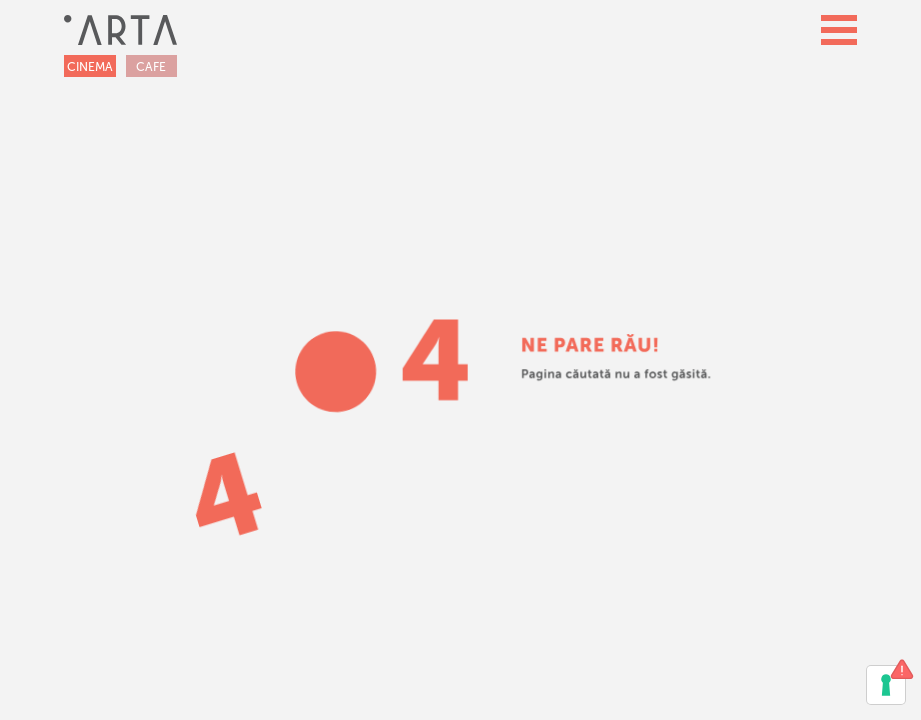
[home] (120, 30)
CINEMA (90, 67)
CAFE (151, 67)
